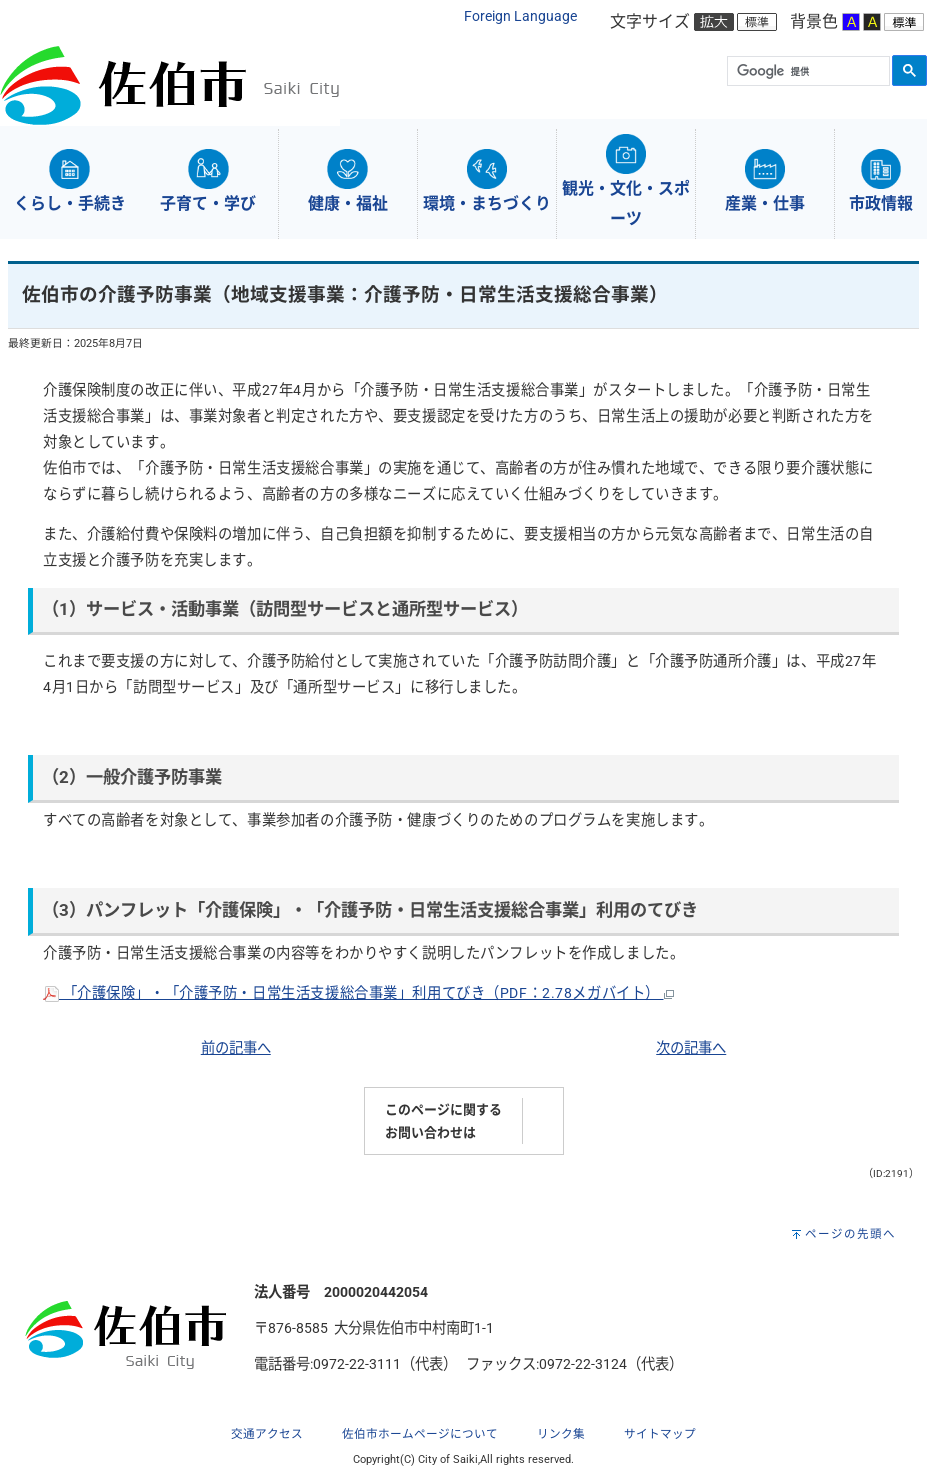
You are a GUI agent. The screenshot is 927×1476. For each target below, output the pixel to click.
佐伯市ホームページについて (420, 1434)
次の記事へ (691, 1048)
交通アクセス (267, 1434)
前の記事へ (236, 1048)
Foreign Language (520, 16)
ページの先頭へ (850, 1234)
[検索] (806, 72)
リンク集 (561, 1434)
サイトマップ (660, 1434)
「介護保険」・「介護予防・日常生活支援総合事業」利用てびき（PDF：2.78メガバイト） (358, 993)
